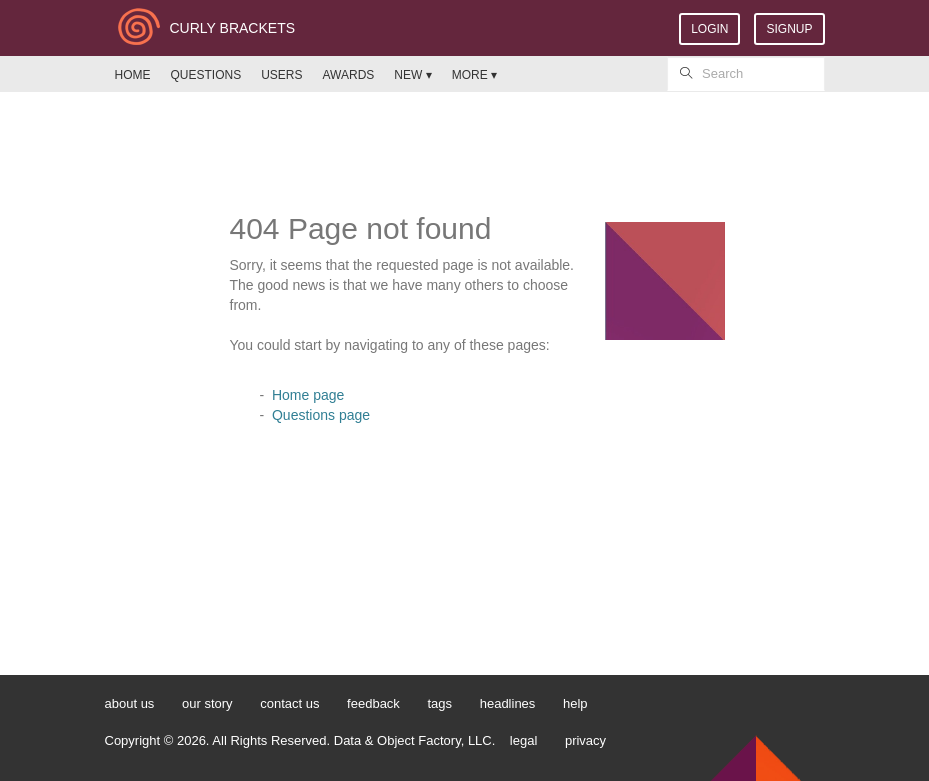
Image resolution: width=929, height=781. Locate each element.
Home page (308, 395)
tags (439, 703)
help (575, 703)
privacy (585, 740)
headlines (508, 703)
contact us (289, 703)
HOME (133, 75)
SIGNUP (789, 29)
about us (130, 703)
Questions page (321, 415)
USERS (281, 75)
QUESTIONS (206, 75)
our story (207, 703)
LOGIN (709, 29)
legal (523, 740)
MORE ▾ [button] (474, 75)
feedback (373, 703)
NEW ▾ (412, 75)
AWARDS (349, 75)
